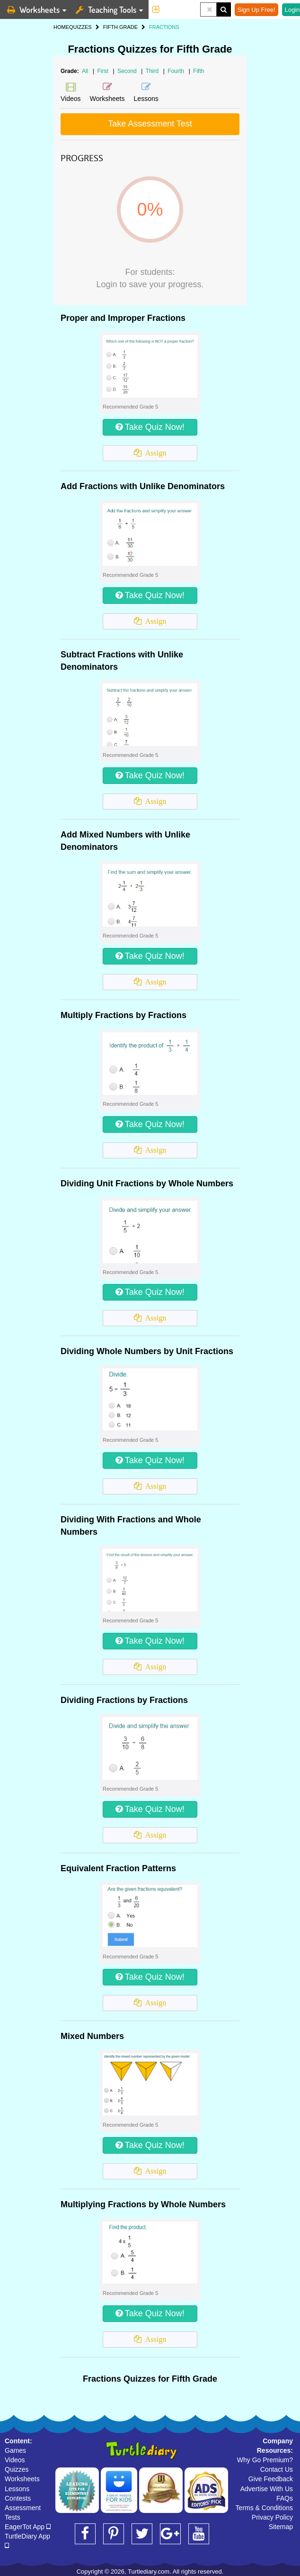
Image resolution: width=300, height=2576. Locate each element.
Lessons (17, 2489)
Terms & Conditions (264, 2508)
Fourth (176, 71)
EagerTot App (28, 2526)
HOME (61, 27)
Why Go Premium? (265, 2460)
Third (153, 71)
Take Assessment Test (150, 123)
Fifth (198, 71)
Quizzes (17, 2469)
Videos (15, 2460)
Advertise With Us (266, 2489)
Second (127, 71)
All (85, 71)
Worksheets (22, 2479)
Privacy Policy (272, 2517)
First (103, 71)
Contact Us (276, 2469)
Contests (18, 2498)
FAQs (284, 2498)
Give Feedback (270, 2479)
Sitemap (281, 2526)
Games (15, 2450)
